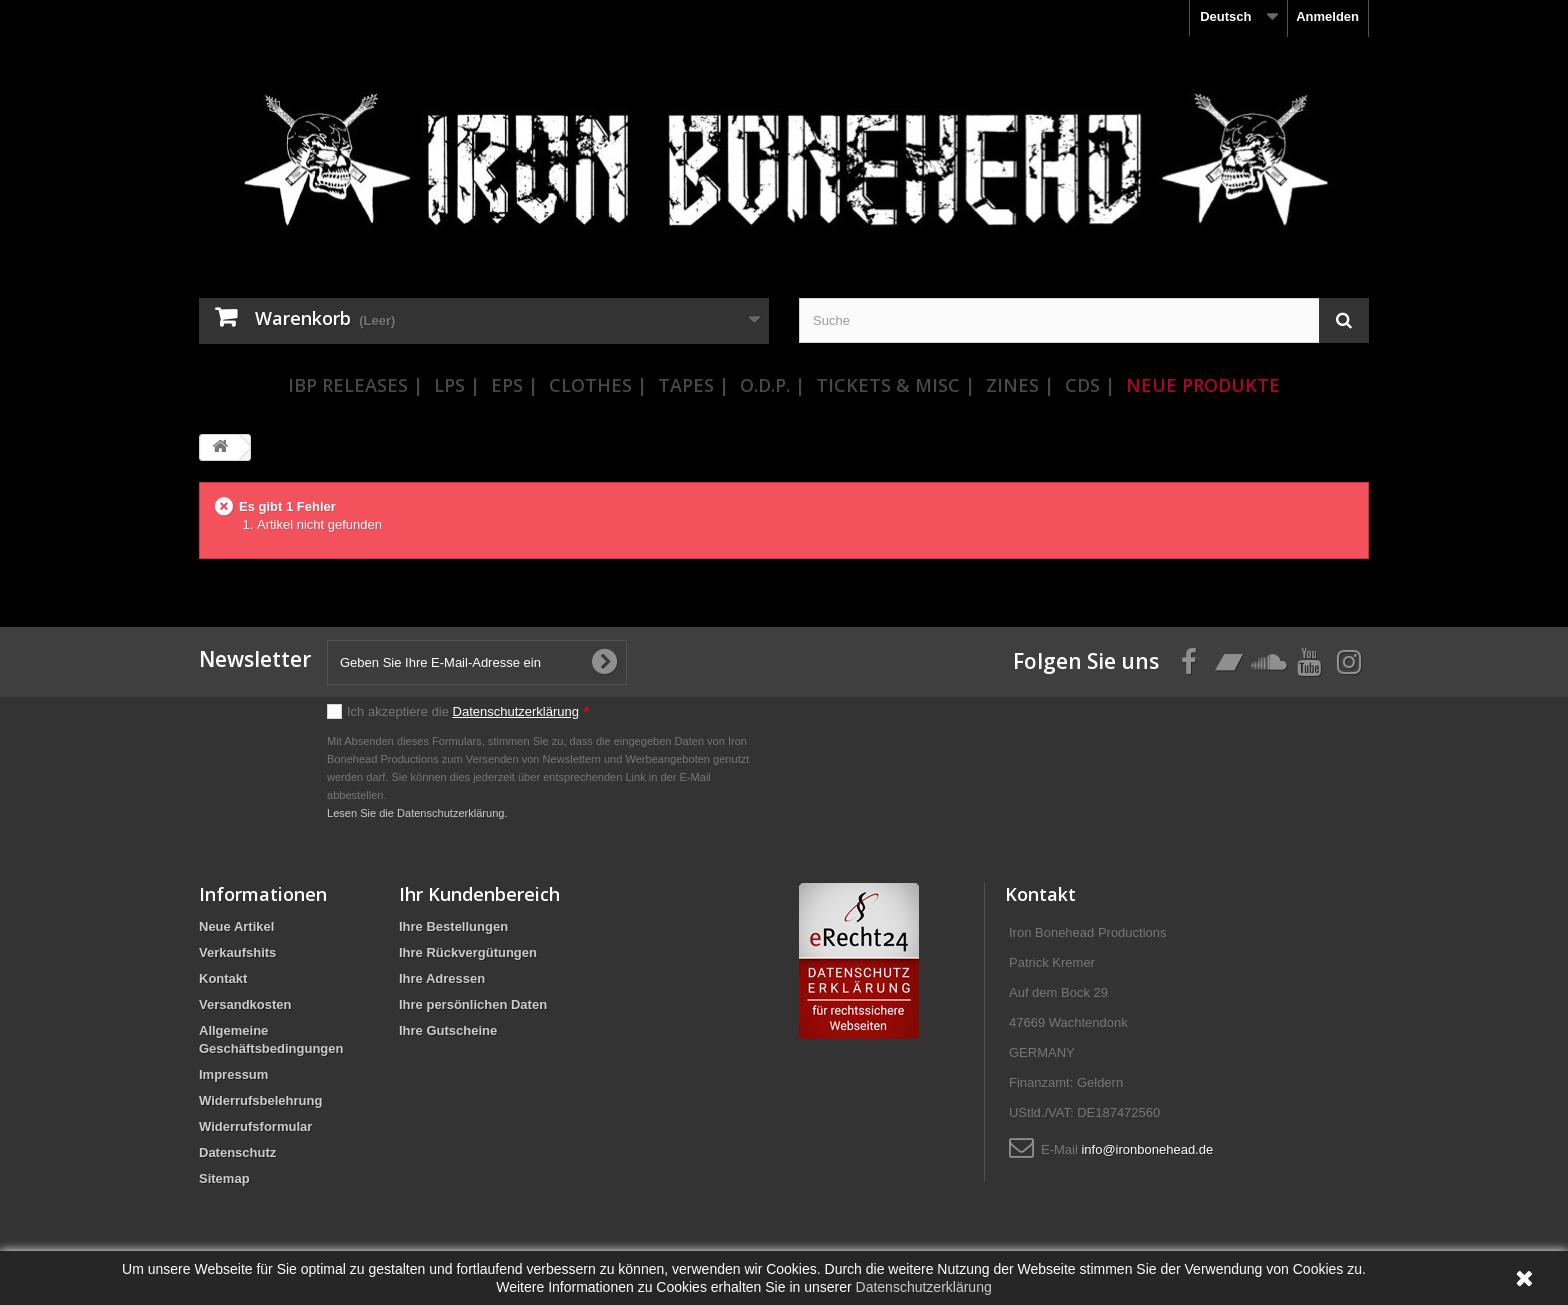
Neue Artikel (236, 926)
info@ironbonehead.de (1147, 1149)
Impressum (233, 1074)
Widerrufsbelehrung (260, 1100)
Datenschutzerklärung (516, 711)
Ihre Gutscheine (448, 1030)
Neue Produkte (1203, 385)
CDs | (1090, 385)
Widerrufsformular (255, 1126)
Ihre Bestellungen (453, 926)
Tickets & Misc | (895, 385)
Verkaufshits (237, 952)
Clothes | (598, 385)
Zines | (1020, 385)
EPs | (514, 385)
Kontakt (223, 978)
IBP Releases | (355, 385)
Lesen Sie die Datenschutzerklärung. (417, 813)
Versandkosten (245, 1004)
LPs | (457, 385)
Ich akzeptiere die (468, 711)
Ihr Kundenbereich (479, 894)
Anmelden (1327, 16)
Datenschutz (237, 1152)
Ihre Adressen (442, 978)
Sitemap (224, 1178)
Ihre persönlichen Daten (473, 1004)
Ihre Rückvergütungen (468, 952)
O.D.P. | (772, 385)
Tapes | (693, 385)
